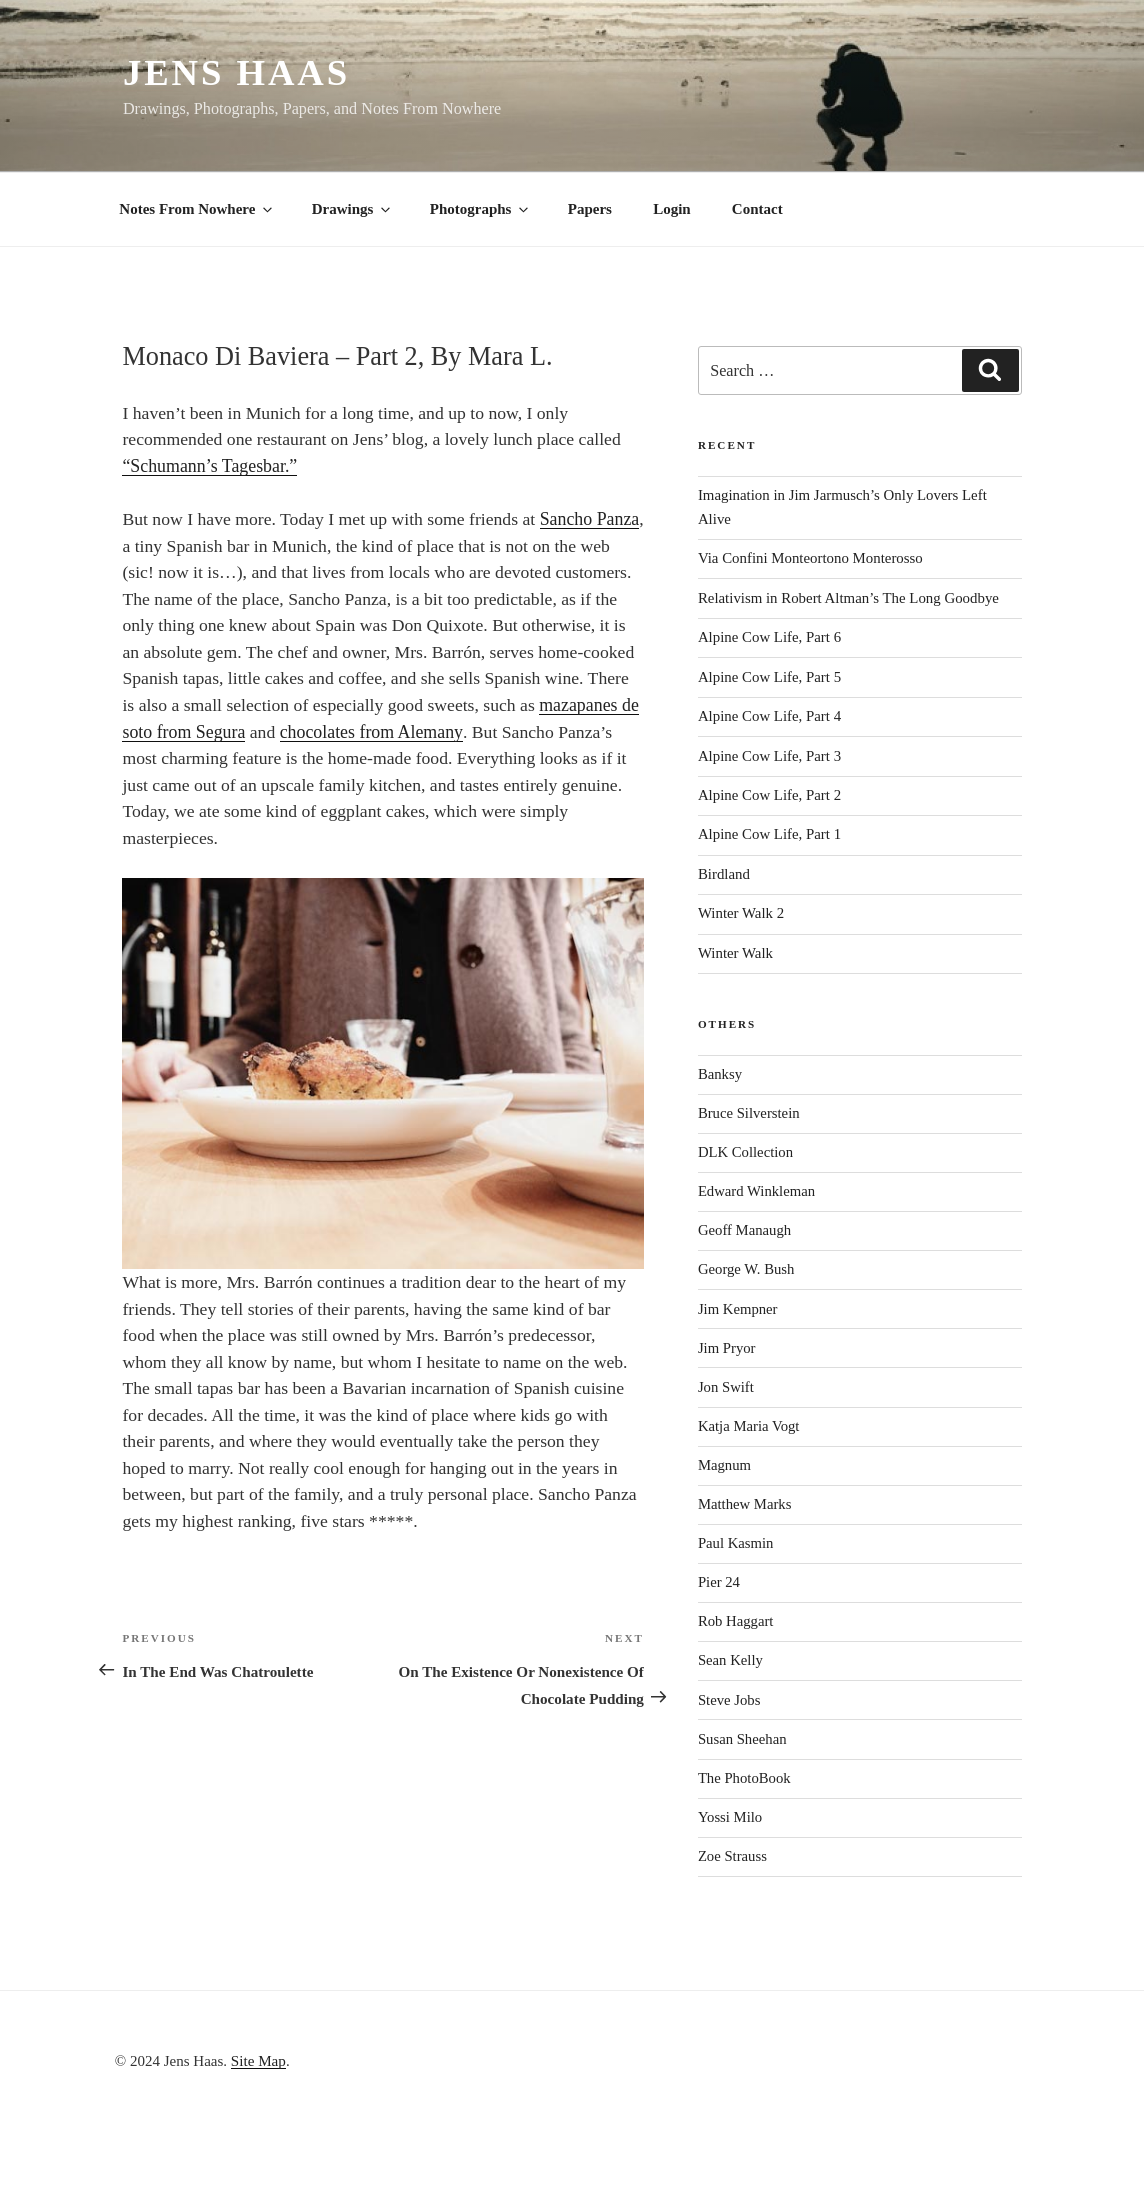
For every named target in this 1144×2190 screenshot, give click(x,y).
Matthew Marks (745, 1504)
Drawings (353, 209)
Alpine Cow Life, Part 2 (769, 795)
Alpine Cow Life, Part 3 (769, 756)
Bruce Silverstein (749, 1113)
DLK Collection (745, 1152)
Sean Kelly (730, 1660)
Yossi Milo (730, 1817)
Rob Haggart (736, 1621)
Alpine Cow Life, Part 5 (769, 677)
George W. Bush (746, 1269)
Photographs (481, 209)
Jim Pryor (727, 1348)
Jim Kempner (738, 1309)
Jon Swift (726, 1387)
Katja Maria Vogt (749, 1426)
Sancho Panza (590, 519)
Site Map (258, 2060)
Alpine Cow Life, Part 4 (769, 716)
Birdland (724, 874)
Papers (590, 209)
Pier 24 (719, 1582)
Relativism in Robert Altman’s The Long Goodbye (848, 598)
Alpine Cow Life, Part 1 (769, 834)
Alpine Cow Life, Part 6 (769, 637)
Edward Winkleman (756, 1191)
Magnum (724, 1465)
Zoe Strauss (732, 1856)
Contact (757, 209)
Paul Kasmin (736, 1543)
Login (672, 209)
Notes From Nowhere (197, 209)
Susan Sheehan (742, 1739)
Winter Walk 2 (741, 913)
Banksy (720, 1074)
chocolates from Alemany (371, 732)
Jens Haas (236, 72)
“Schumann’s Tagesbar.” (209, 466)
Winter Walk (735, 953)
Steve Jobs (729, 1700)
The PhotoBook (744, 1778)
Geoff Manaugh (744, 1230)
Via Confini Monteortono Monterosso (810, 558)
